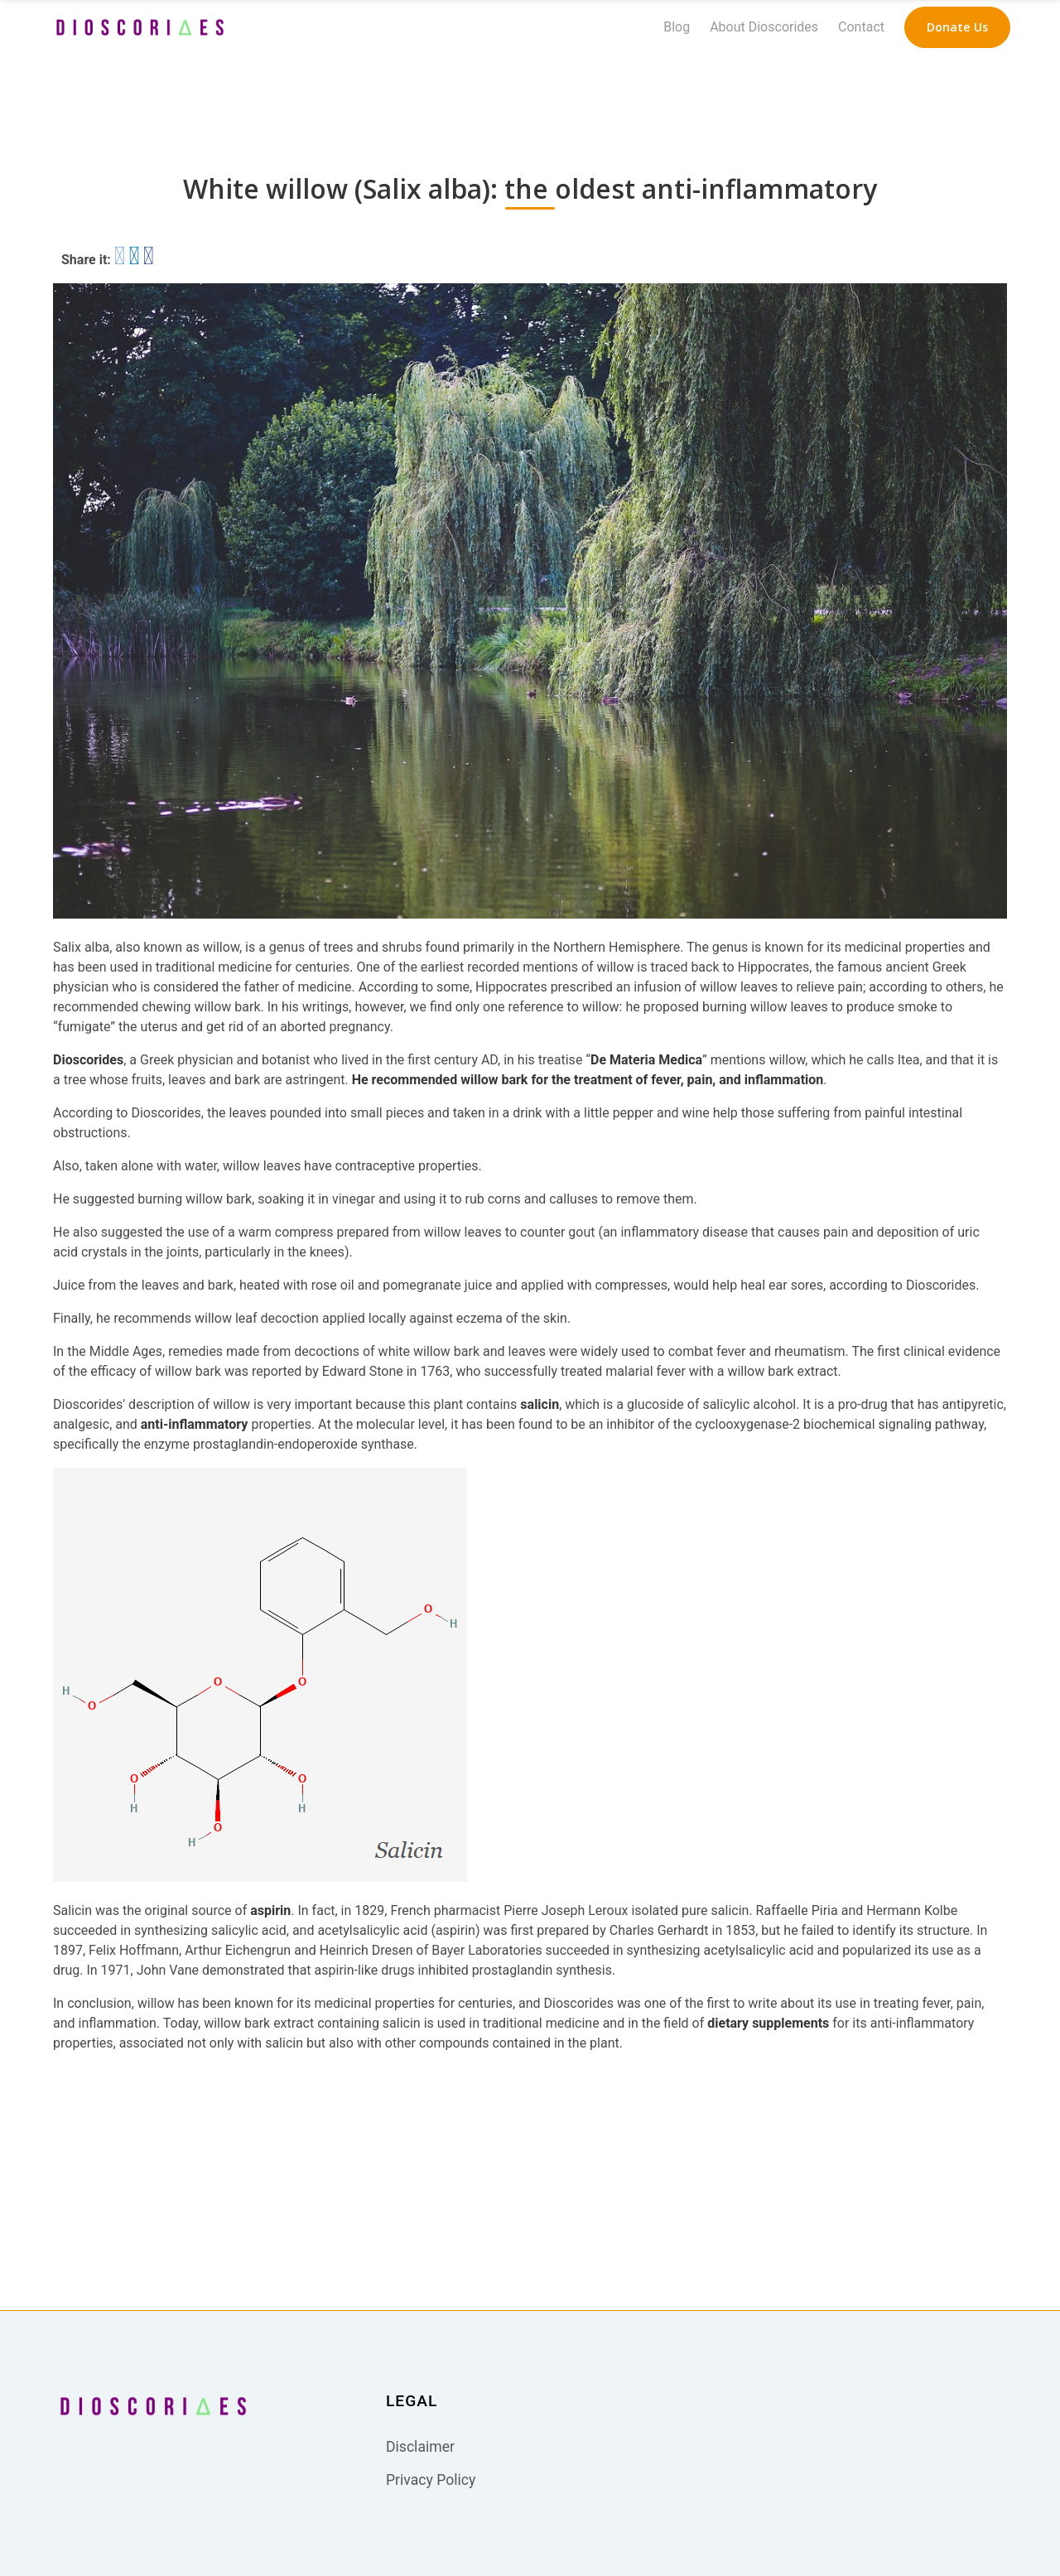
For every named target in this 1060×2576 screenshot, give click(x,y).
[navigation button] (957, 27)
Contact (861, 27)
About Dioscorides (764, 27)
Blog (676, 27)
